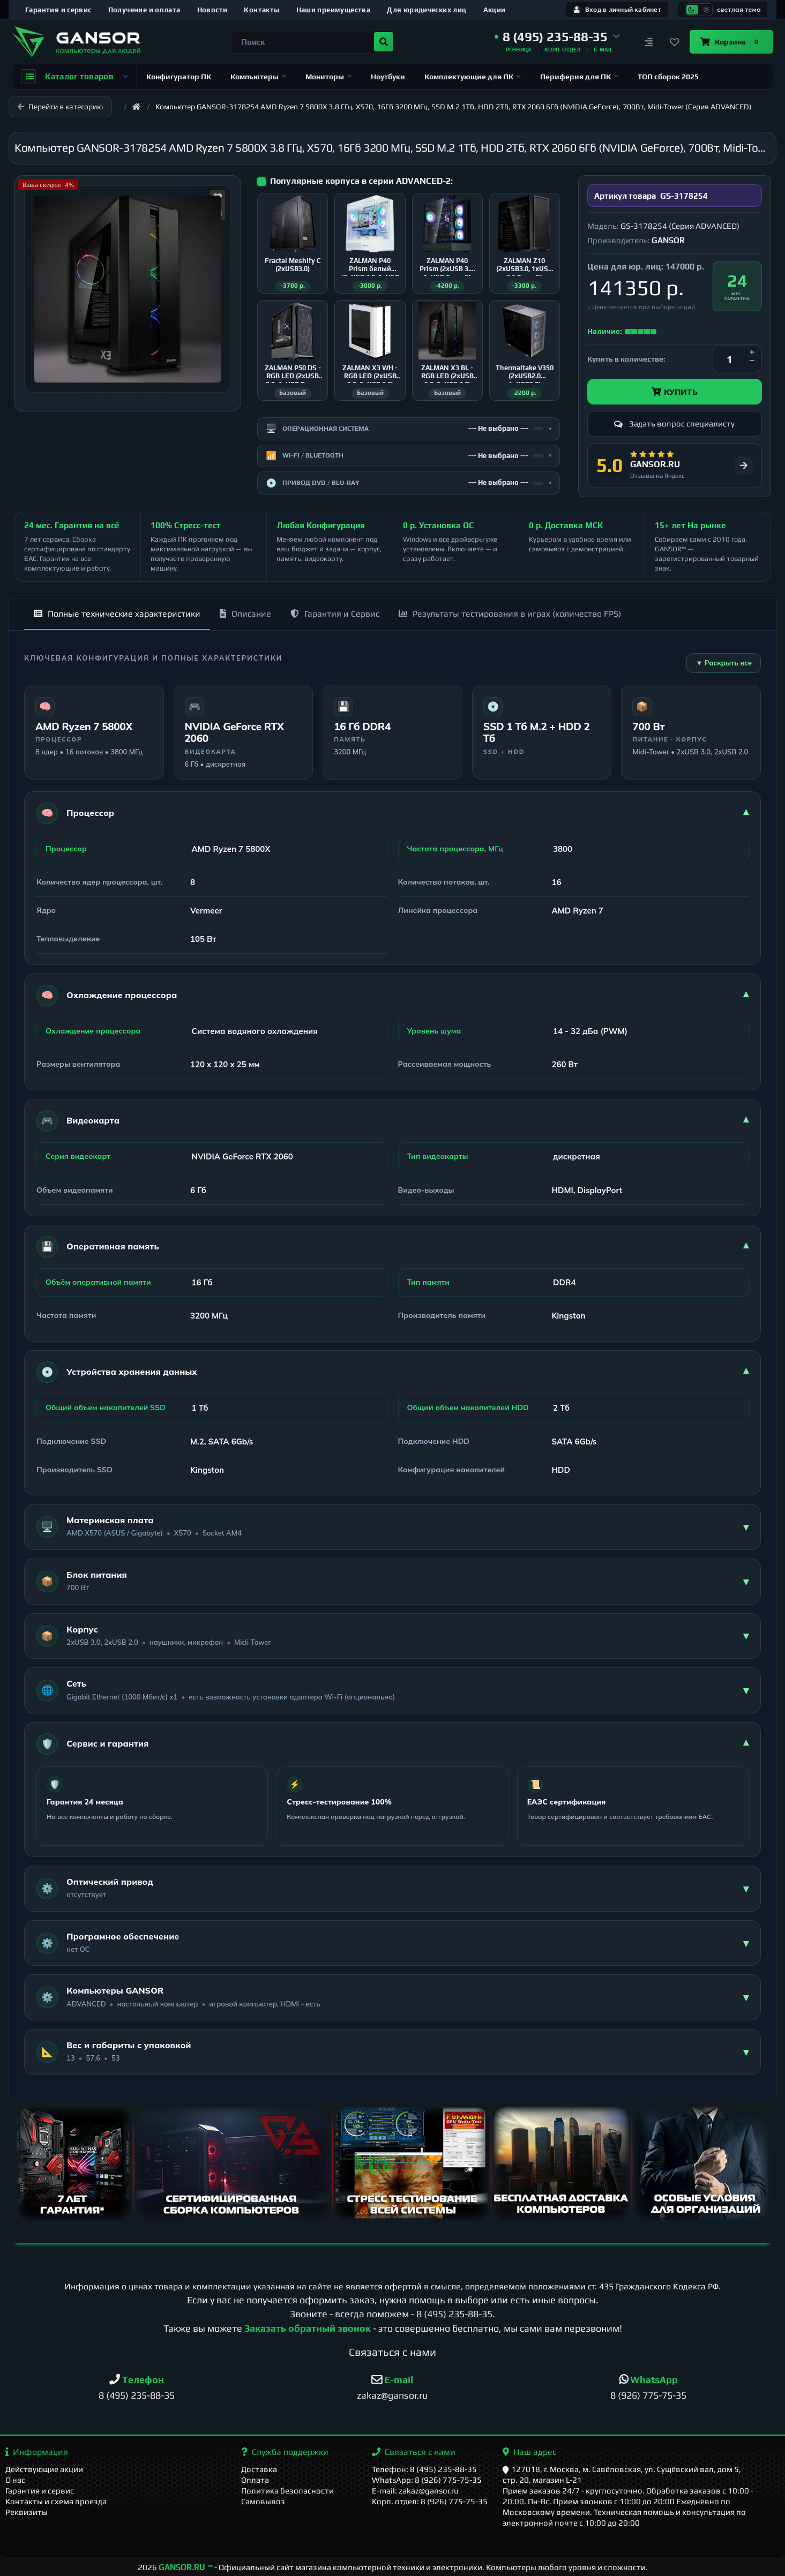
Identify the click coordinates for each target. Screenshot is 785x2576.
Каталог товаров (74, 76)
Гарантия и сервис (58, 10)
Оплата (255, 2479)
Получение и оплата (144, 10)
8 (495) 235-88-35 (454, 2313)
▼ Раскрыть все (724, 662)
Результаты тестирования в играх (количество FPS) (510, 614)
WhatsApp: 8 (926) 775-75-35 (427, 2479)
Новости (212, 10)
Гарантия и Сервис (334, 614)
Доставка (259, 2469)
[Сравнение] (649, 42)
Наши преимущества (333, 10)
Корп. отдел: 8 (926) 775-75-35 (430, 2501)
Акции (494, 10)
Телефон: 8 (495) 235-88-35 (424, 2469)
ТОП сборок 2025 (668, 76)
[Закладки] (674, 42)
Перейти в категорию (60, 106)
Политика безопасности (287, 2490)
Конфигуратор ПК (178, 76)
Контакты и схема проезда (56, 2501)
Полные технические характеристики (117, 614)
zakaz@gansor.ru (392, 2395)
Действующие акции (44, 2469)
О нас (15, 2479)
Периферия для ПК (579, 76)
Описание (245, 614)
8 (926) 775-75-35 (648, 2395)
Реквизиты (26, 2512)
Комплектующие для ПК (472, 76)
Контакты (261, 10)
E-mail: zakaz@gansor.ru (415, 2490)
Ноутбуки (388, 76)
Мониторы (328, 76)
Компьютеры (258, 76)
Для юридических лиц (426, 10)
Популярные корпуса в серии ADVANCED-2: (361, 181)
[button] (557, 37)
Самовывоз (263, 2501)
